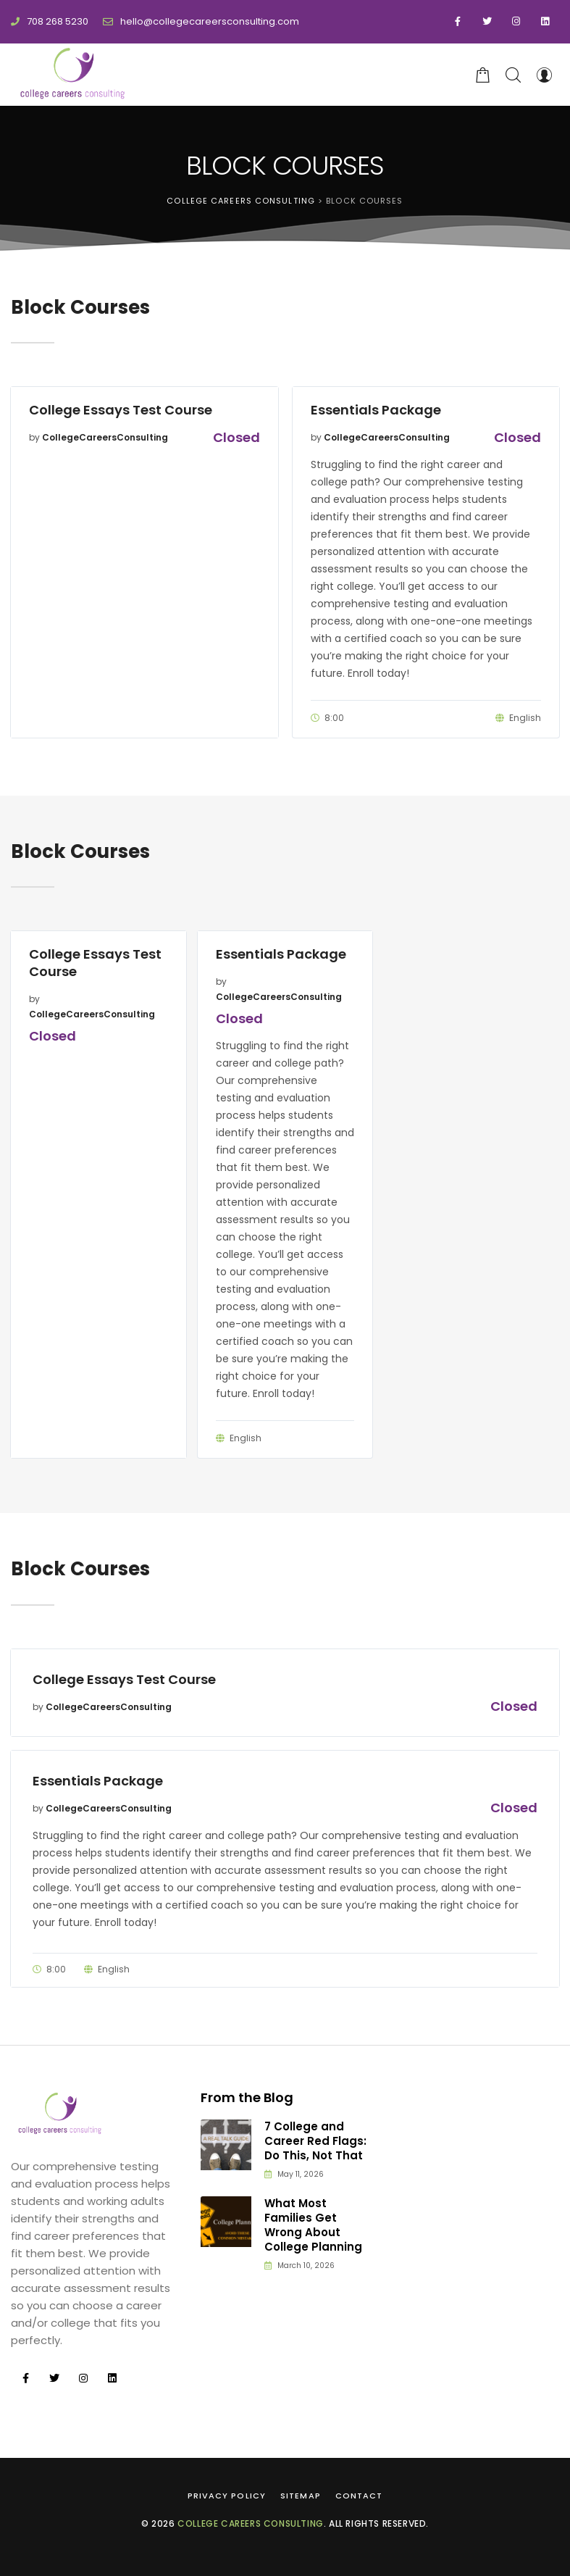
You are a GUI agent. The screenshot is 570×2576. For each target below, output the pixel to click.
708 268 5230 (49, 21)
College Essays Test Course (120, 410)
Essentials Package (376, 410)
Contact (359, 2495)
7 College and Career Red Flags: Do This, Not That (315, 2141)
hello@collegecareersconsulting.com (201, 21)
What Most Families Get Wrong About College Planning (313, 2225)
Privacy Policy (227, 2495)
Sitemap (300, 2495)
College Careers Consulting (250, 2523)
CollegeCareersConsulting (105, 437)
